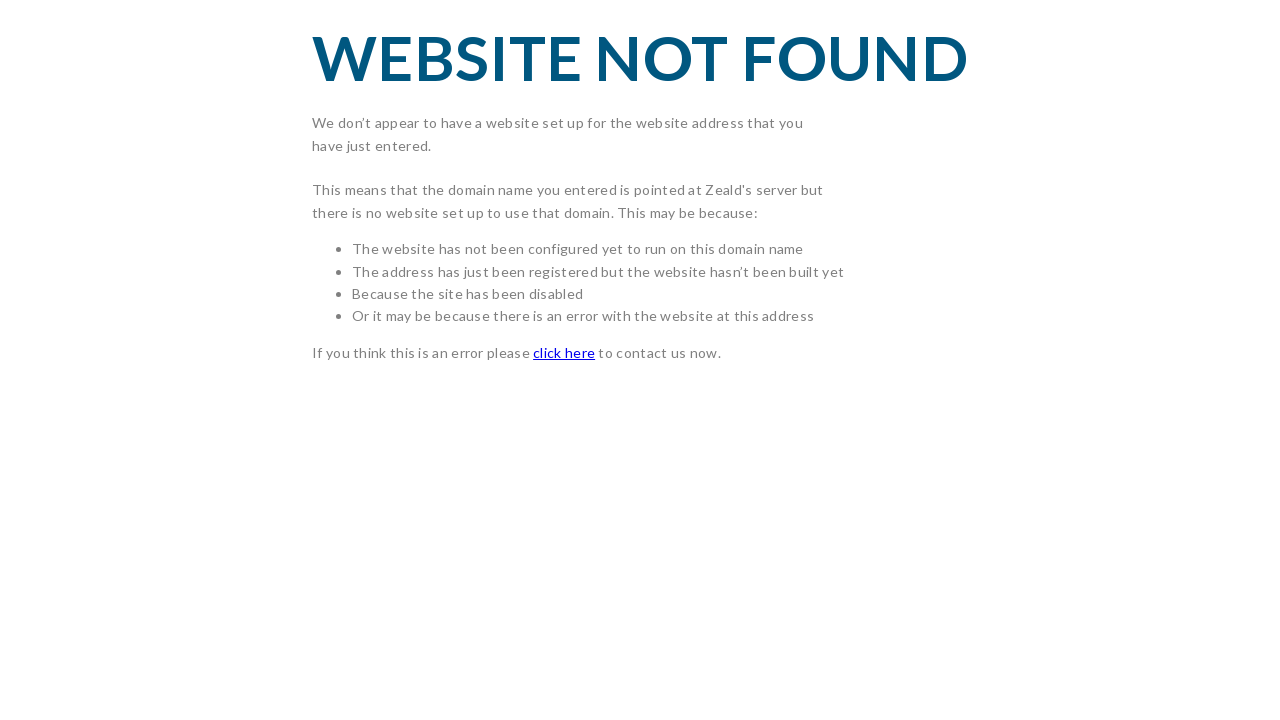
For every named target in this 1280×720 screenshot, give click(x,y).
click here (564, 352)
